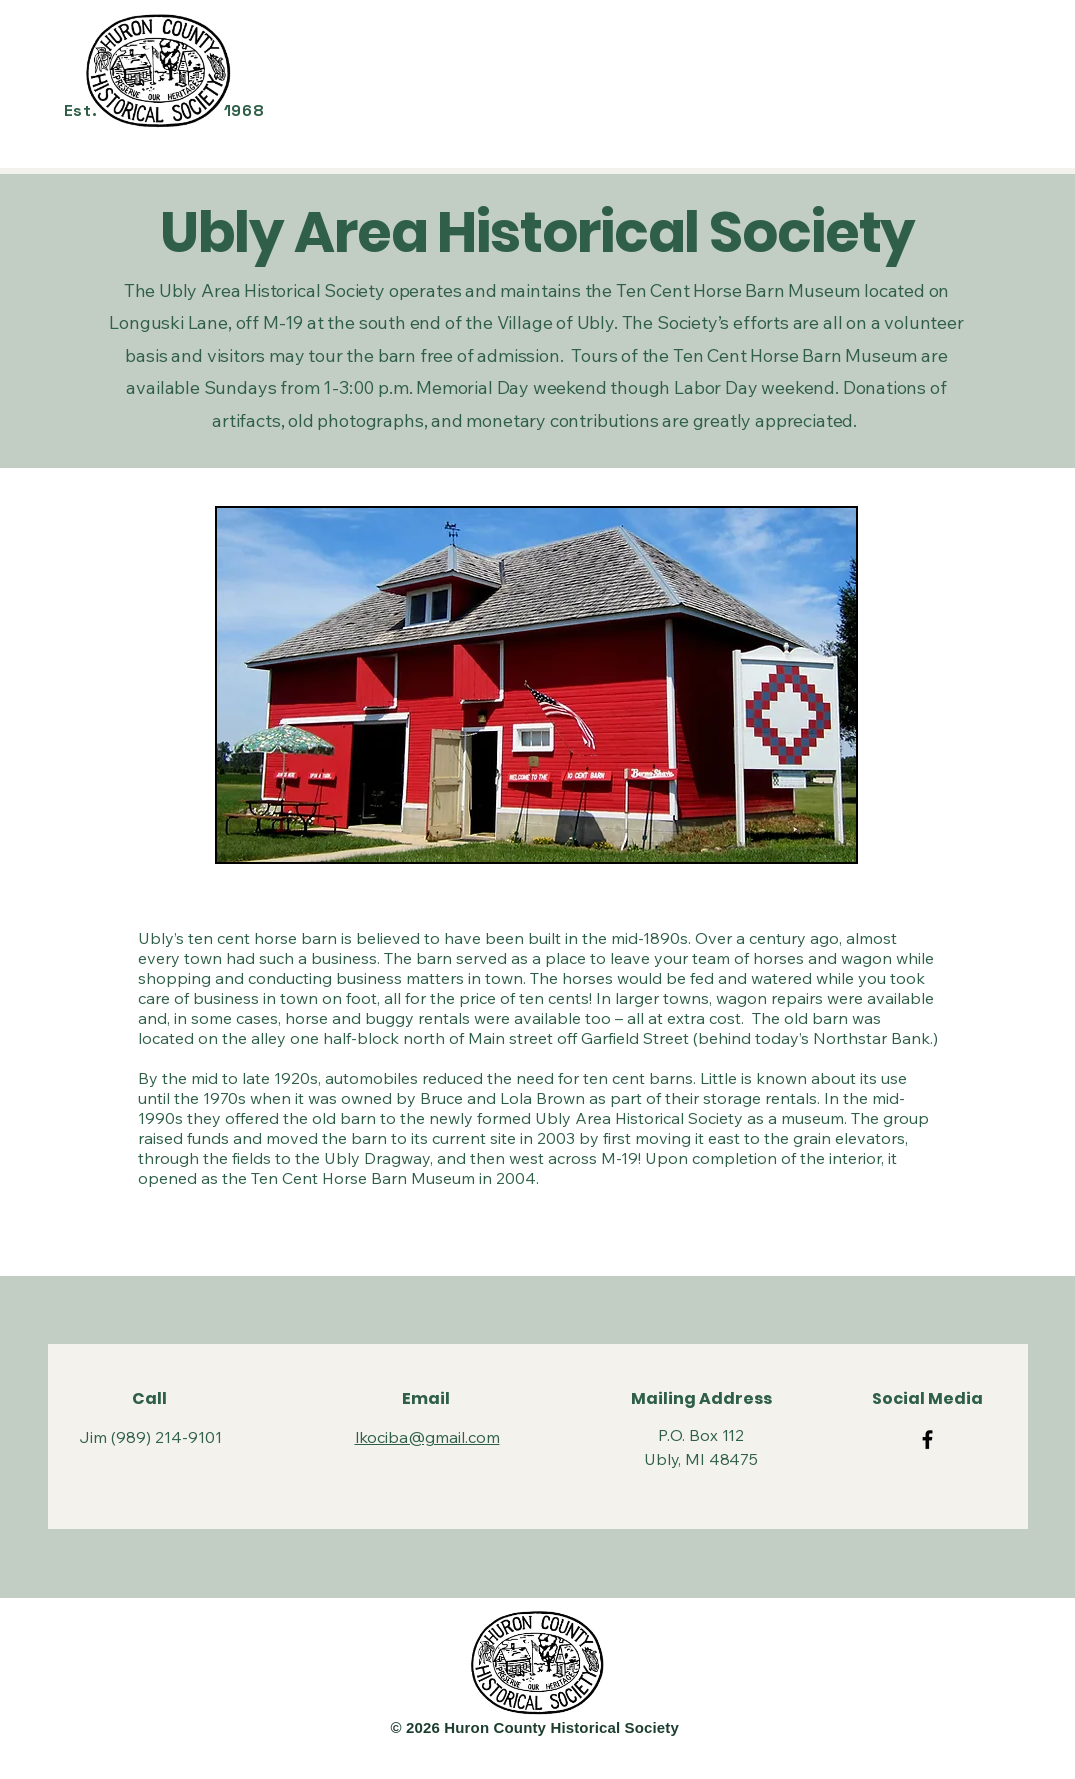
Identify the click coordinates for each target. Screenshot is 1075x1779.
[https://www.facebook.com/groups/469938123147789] (927, 1439)
